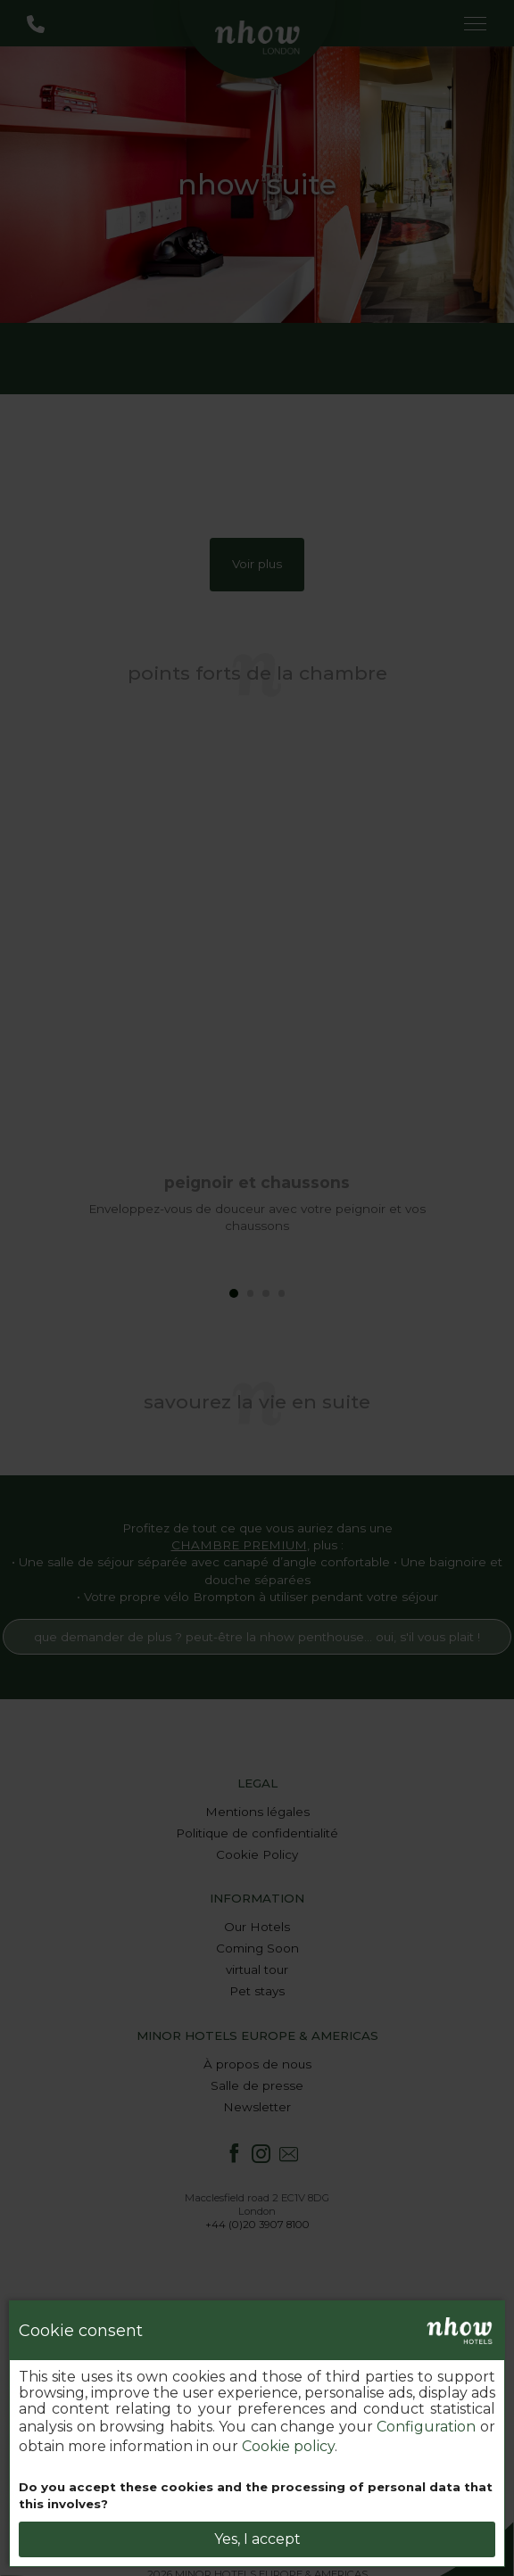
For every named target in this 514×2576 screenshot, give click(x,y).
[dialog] (257, 2433)
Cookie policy (288, 2446)
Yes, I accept (257, 2539)
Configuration (426, 2426)
